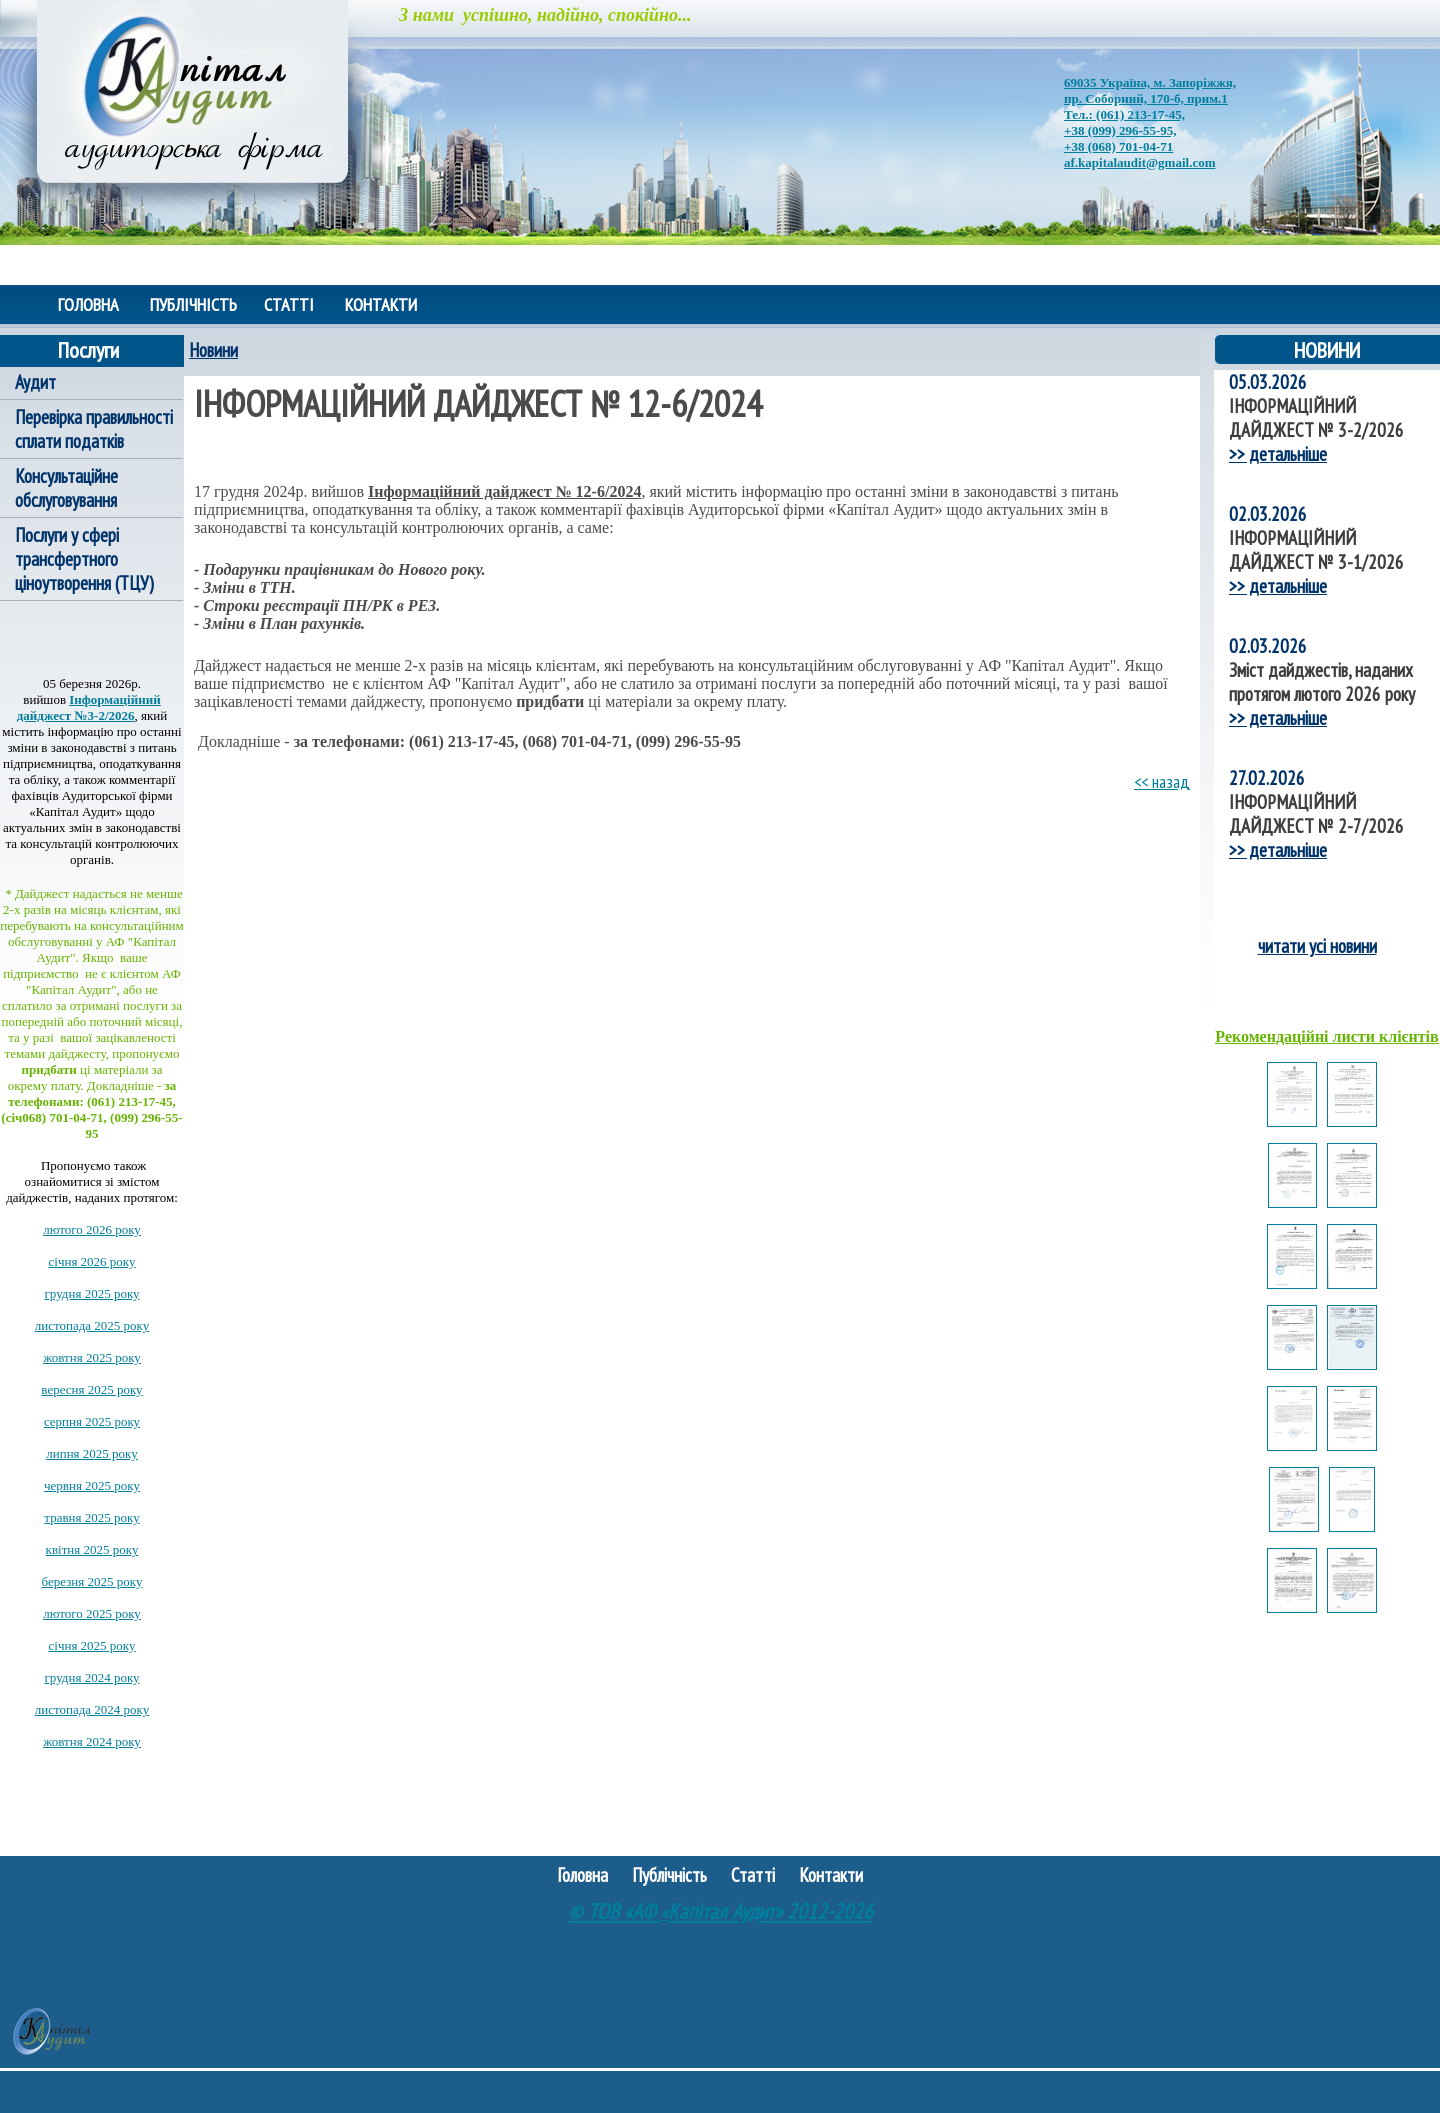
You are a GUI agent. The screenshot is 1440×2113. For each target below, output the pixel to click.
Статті (289, 304)
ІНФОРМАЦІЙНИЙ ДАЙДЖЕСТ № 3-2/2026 (1316, 418)
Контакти (381, 304)
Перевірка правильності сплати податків (94, 429)
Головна (88, 304)
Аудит (35, 382)
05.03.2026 (1268, 382)
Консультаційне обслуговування (66, 488)
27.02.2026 (1267, 778)
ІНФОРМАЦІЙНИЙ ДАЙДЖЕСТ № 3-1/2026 (1316, 550)
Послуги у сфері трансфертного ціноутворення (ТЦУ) (84, 559)
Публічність (195, 304)
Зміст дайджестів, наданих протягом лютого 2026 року (1322, 682)
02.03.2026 (1268, 514)
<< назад (1162, 781)
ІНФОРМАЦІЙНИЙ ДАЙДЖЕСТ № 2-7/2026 (1316, 814)
